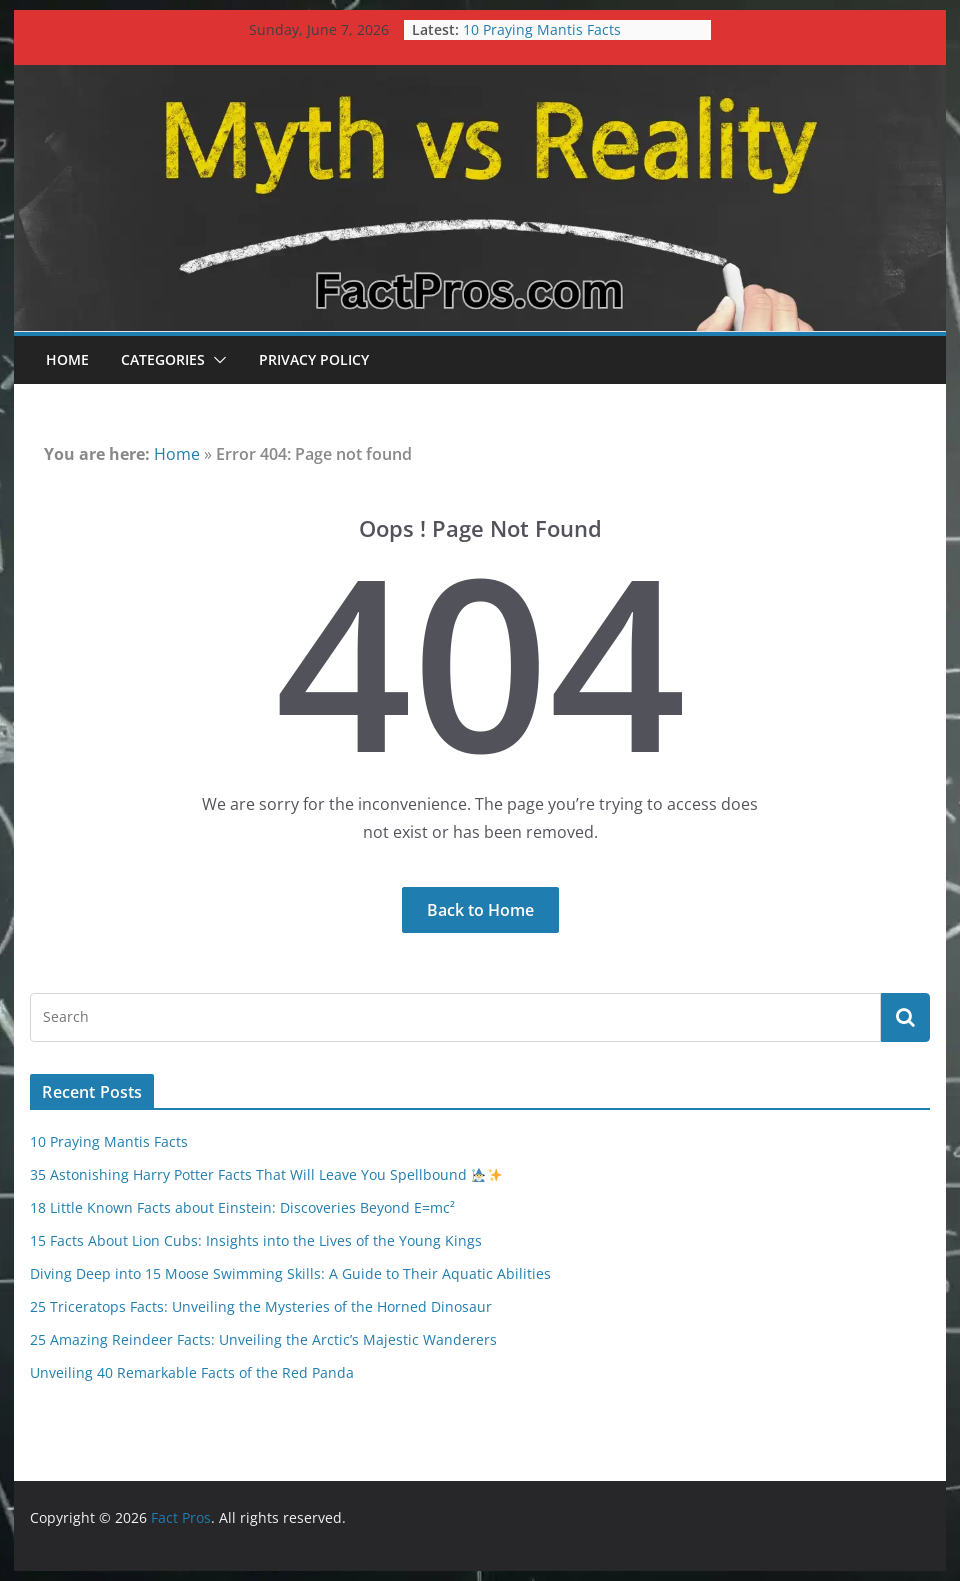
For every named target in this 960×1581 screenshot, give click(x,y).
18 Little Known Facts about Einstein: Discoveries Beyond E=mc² (242, 1207)
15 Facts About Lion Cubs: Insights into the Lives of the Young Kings (256, 1240)
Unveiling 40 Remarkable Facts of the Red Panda (192, 1372)
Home (67, 359)
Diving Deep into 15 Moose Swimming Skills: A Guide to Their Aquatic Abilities (290, 1273)
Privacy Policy (314, 359)
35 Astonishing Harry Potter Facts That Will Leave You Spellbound (266, 1174)
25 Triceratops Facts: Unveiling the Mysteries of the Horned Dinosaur (261, 1306)
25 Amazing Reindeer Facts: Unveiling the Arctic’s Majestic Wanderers (263, 1339)
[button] (216, 360)
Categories (163, 359)
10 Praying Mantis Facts (542, 29)
